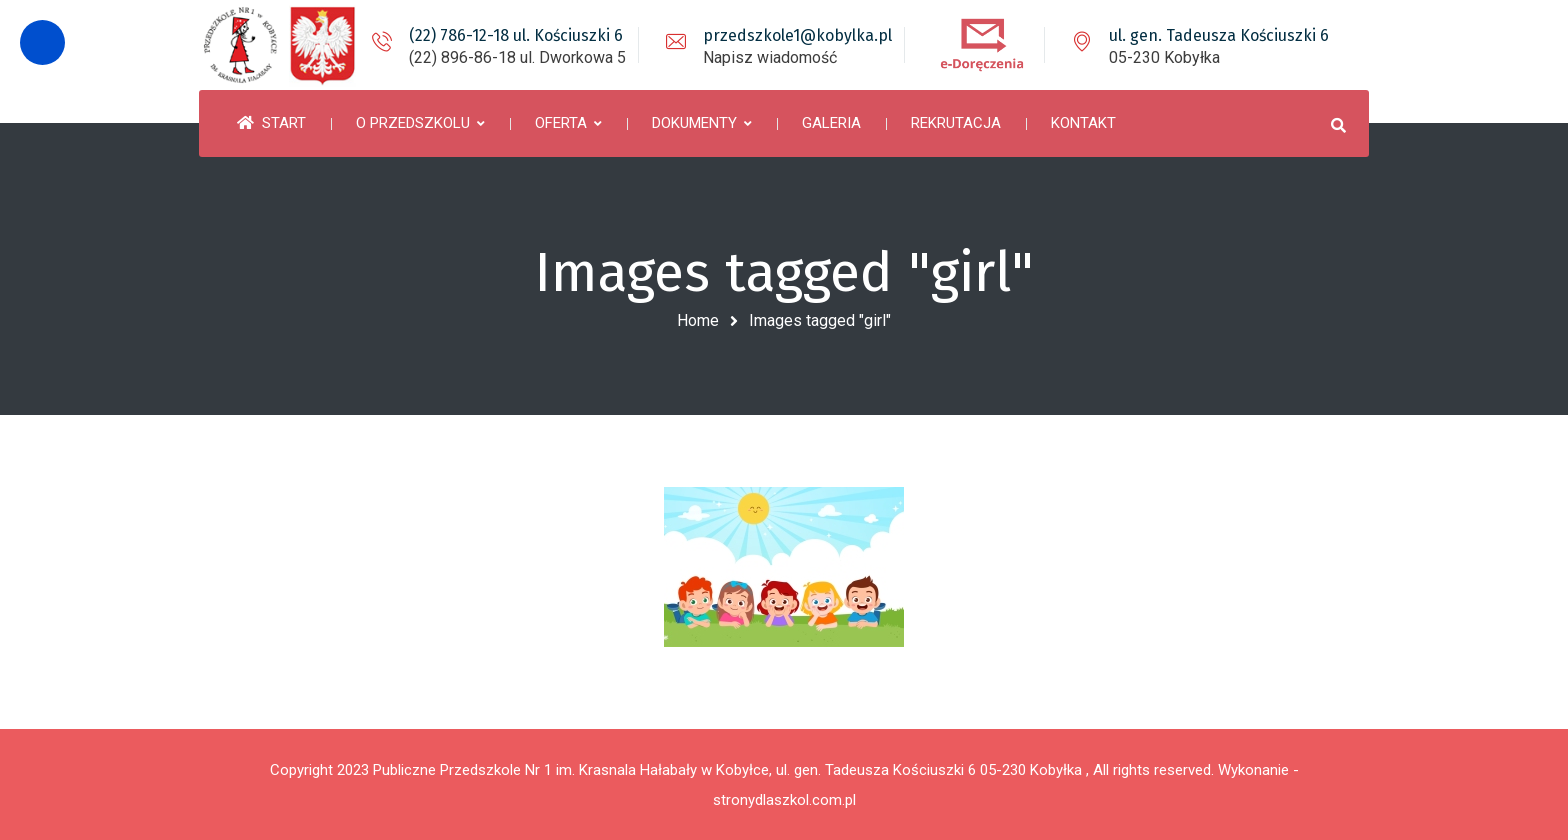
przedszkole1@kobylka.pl (797, 35)
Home (698, 320)
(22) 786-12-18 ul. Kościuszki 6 (516, 35)
